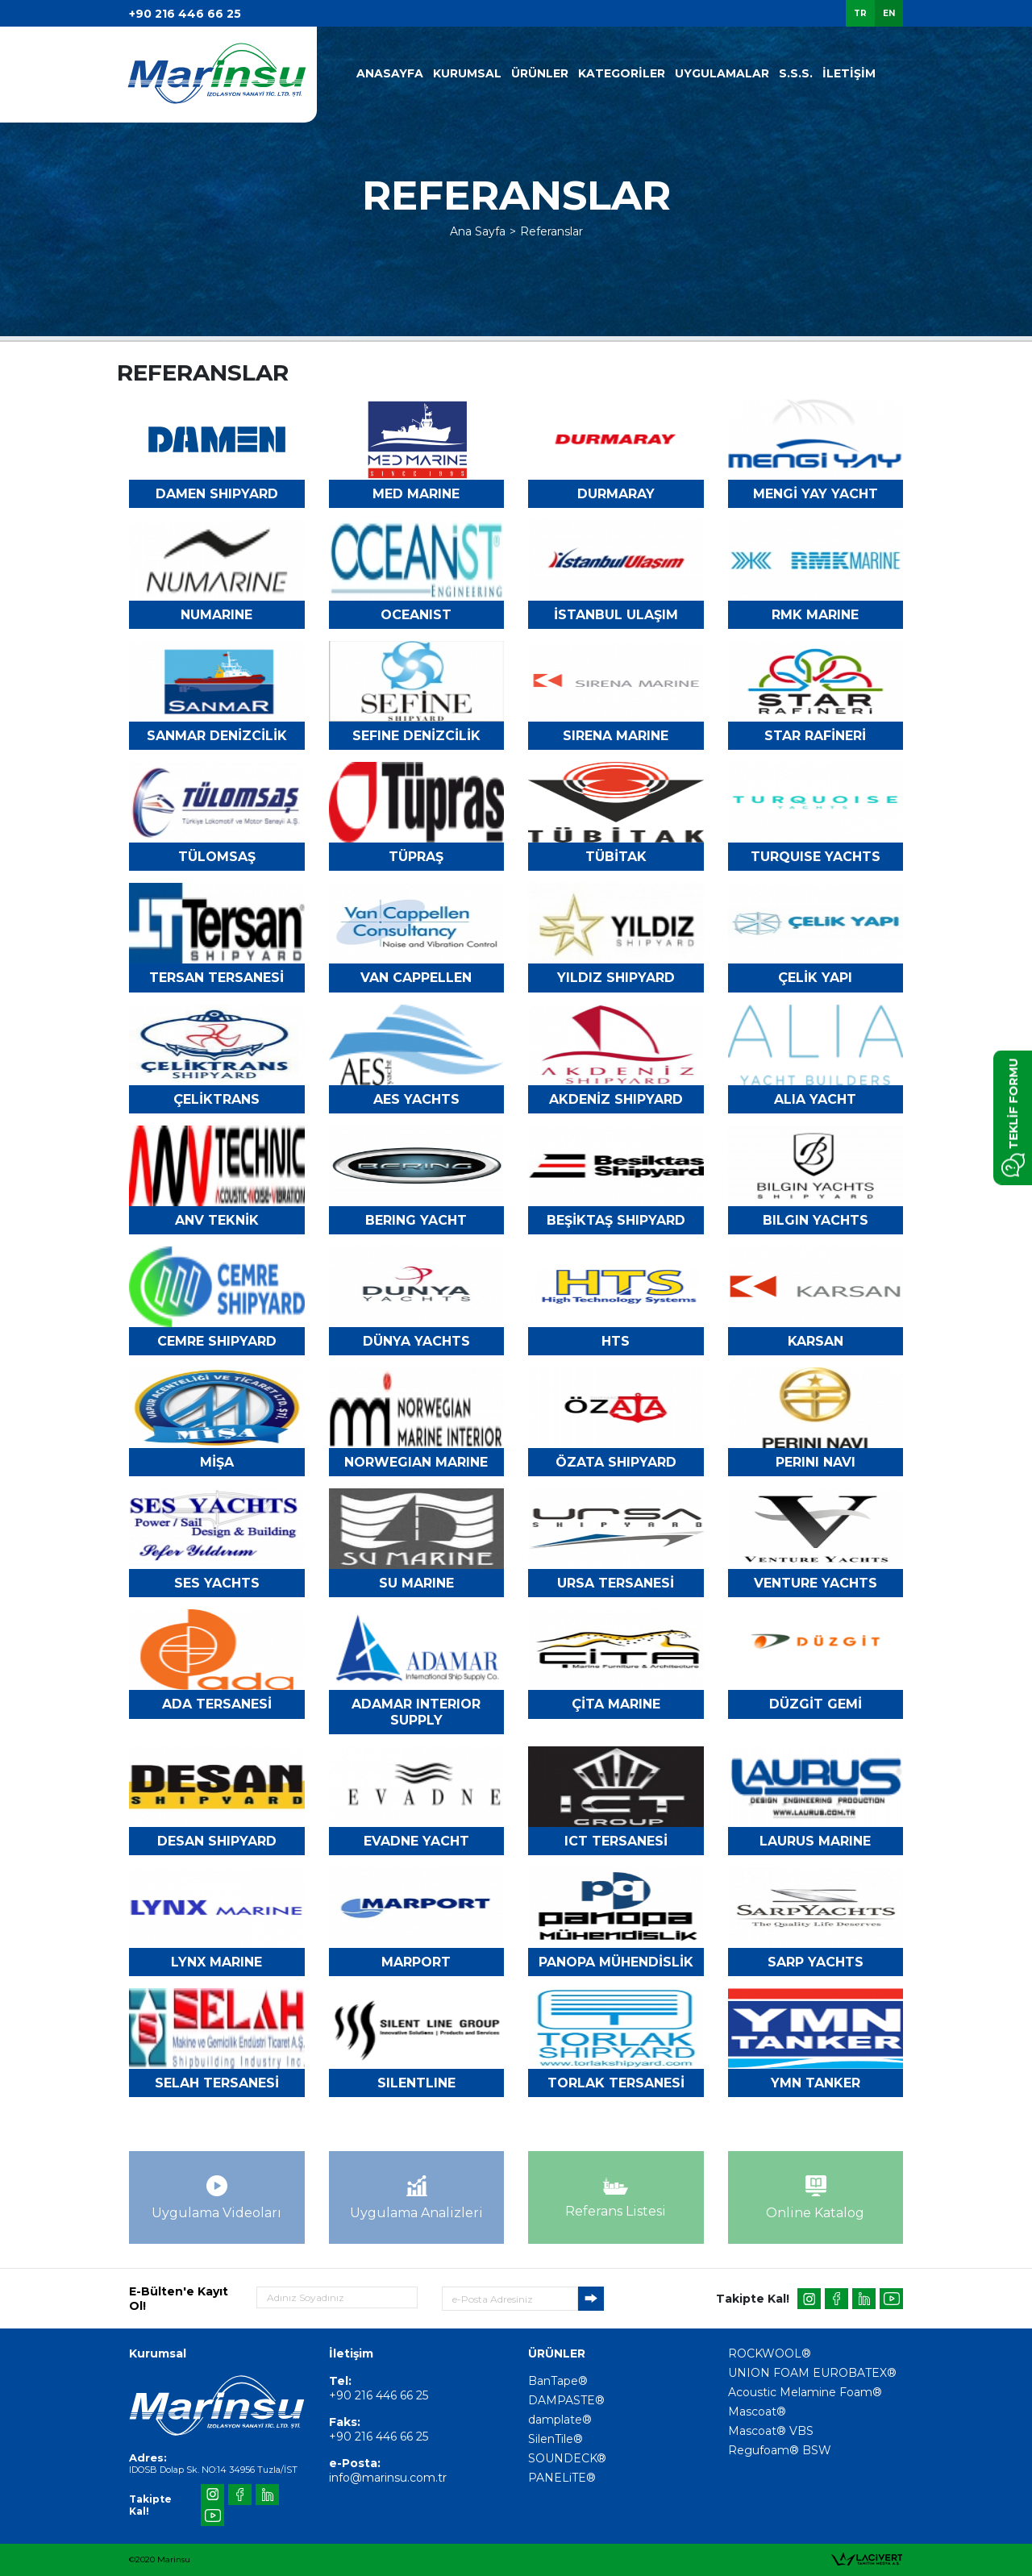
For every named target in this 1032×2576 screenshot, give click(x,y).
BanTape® (558, 2381)
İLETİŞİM (849, 73)
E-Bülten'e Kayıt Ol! (178, 2298)
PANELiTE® (562, 2477)
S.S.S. (796, 73)
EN (889, 13)
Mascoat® (757, 2411)
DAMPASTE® (566, 2400)
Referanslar (551, 231)
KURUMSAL (467, 73)
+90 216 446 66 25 (185, 13)
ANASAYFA (389, 73)
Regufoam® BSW (779, 2450)
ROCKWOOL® (769, 2353)
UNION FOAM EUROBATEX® (812, 2373)
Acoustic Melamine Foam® (805, 2392)
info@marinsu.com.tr (388, 2477)
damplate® (560, 2419)
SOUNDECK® (567, 2458)
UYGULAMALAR (722, 73)
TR (860, 13)
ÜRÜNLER (539, 73)
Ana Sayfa (478, 231)
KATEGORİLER (621, 73)
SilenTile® (555, 2439)
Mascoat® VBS (771, 2431)
